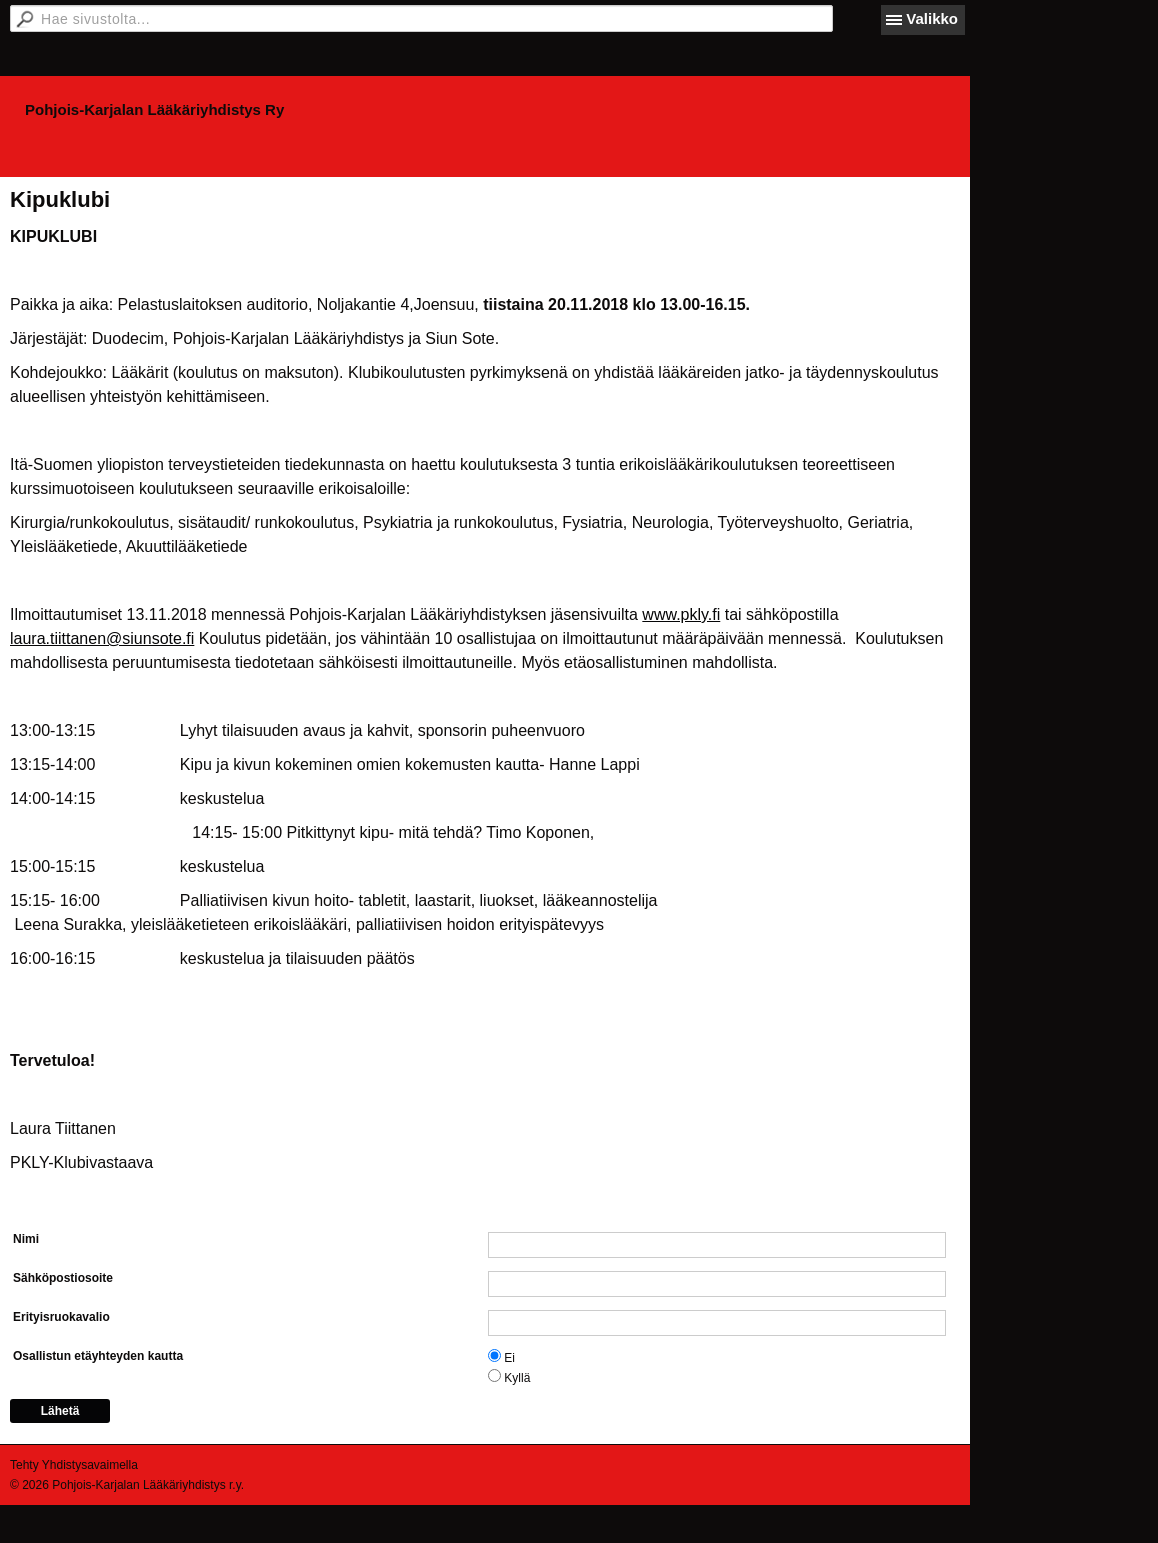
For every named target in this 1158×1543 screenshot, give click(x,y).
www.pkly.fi (681, 614)
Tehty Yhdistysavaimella (74, 1465)
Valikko (932, 18)
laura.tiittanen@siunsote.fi (102, 638)
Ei (509, 1358)
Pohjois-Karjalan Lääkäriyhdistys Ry (154, 109)
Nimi (26, 1239)
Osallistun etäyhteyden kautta (98, 1356)
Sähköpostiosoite (63, 1278)
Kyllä (517, 1378)
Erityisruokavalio (61, 1317)
